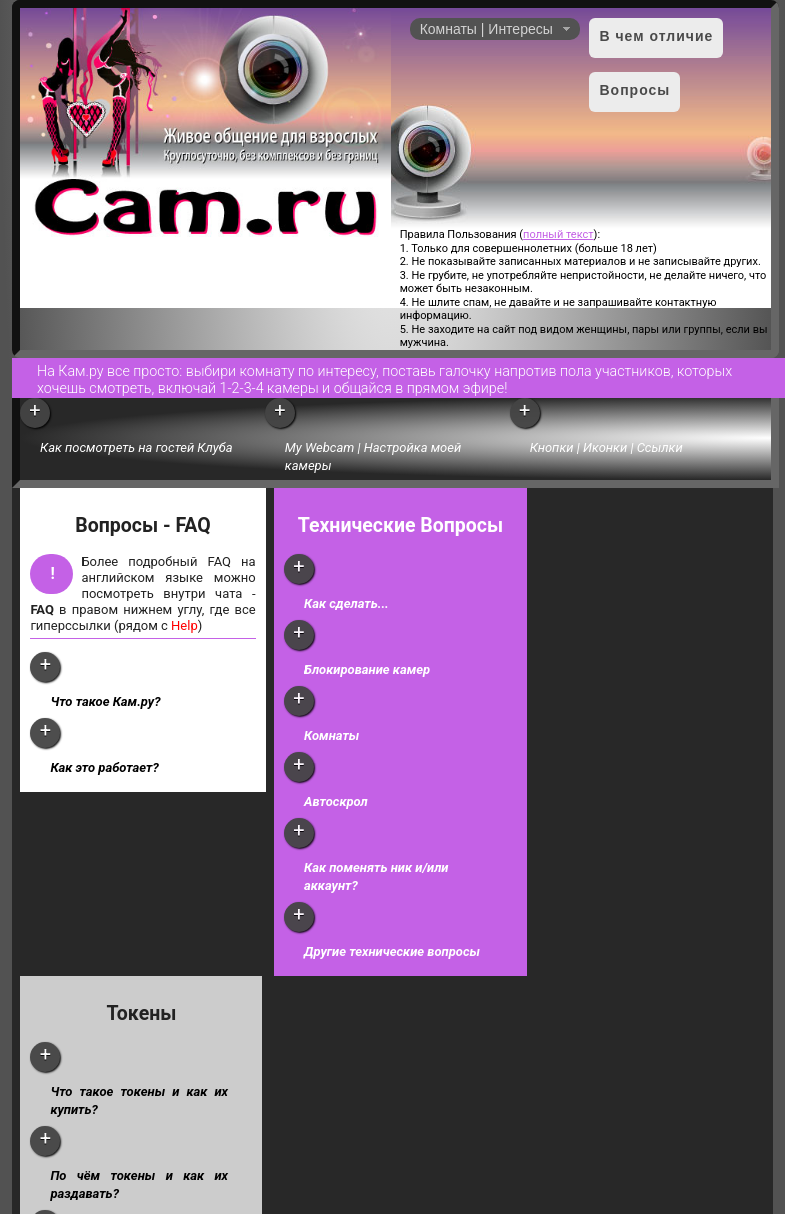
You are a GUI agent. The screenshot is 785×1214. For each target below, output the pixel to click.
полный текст (558, 234)
